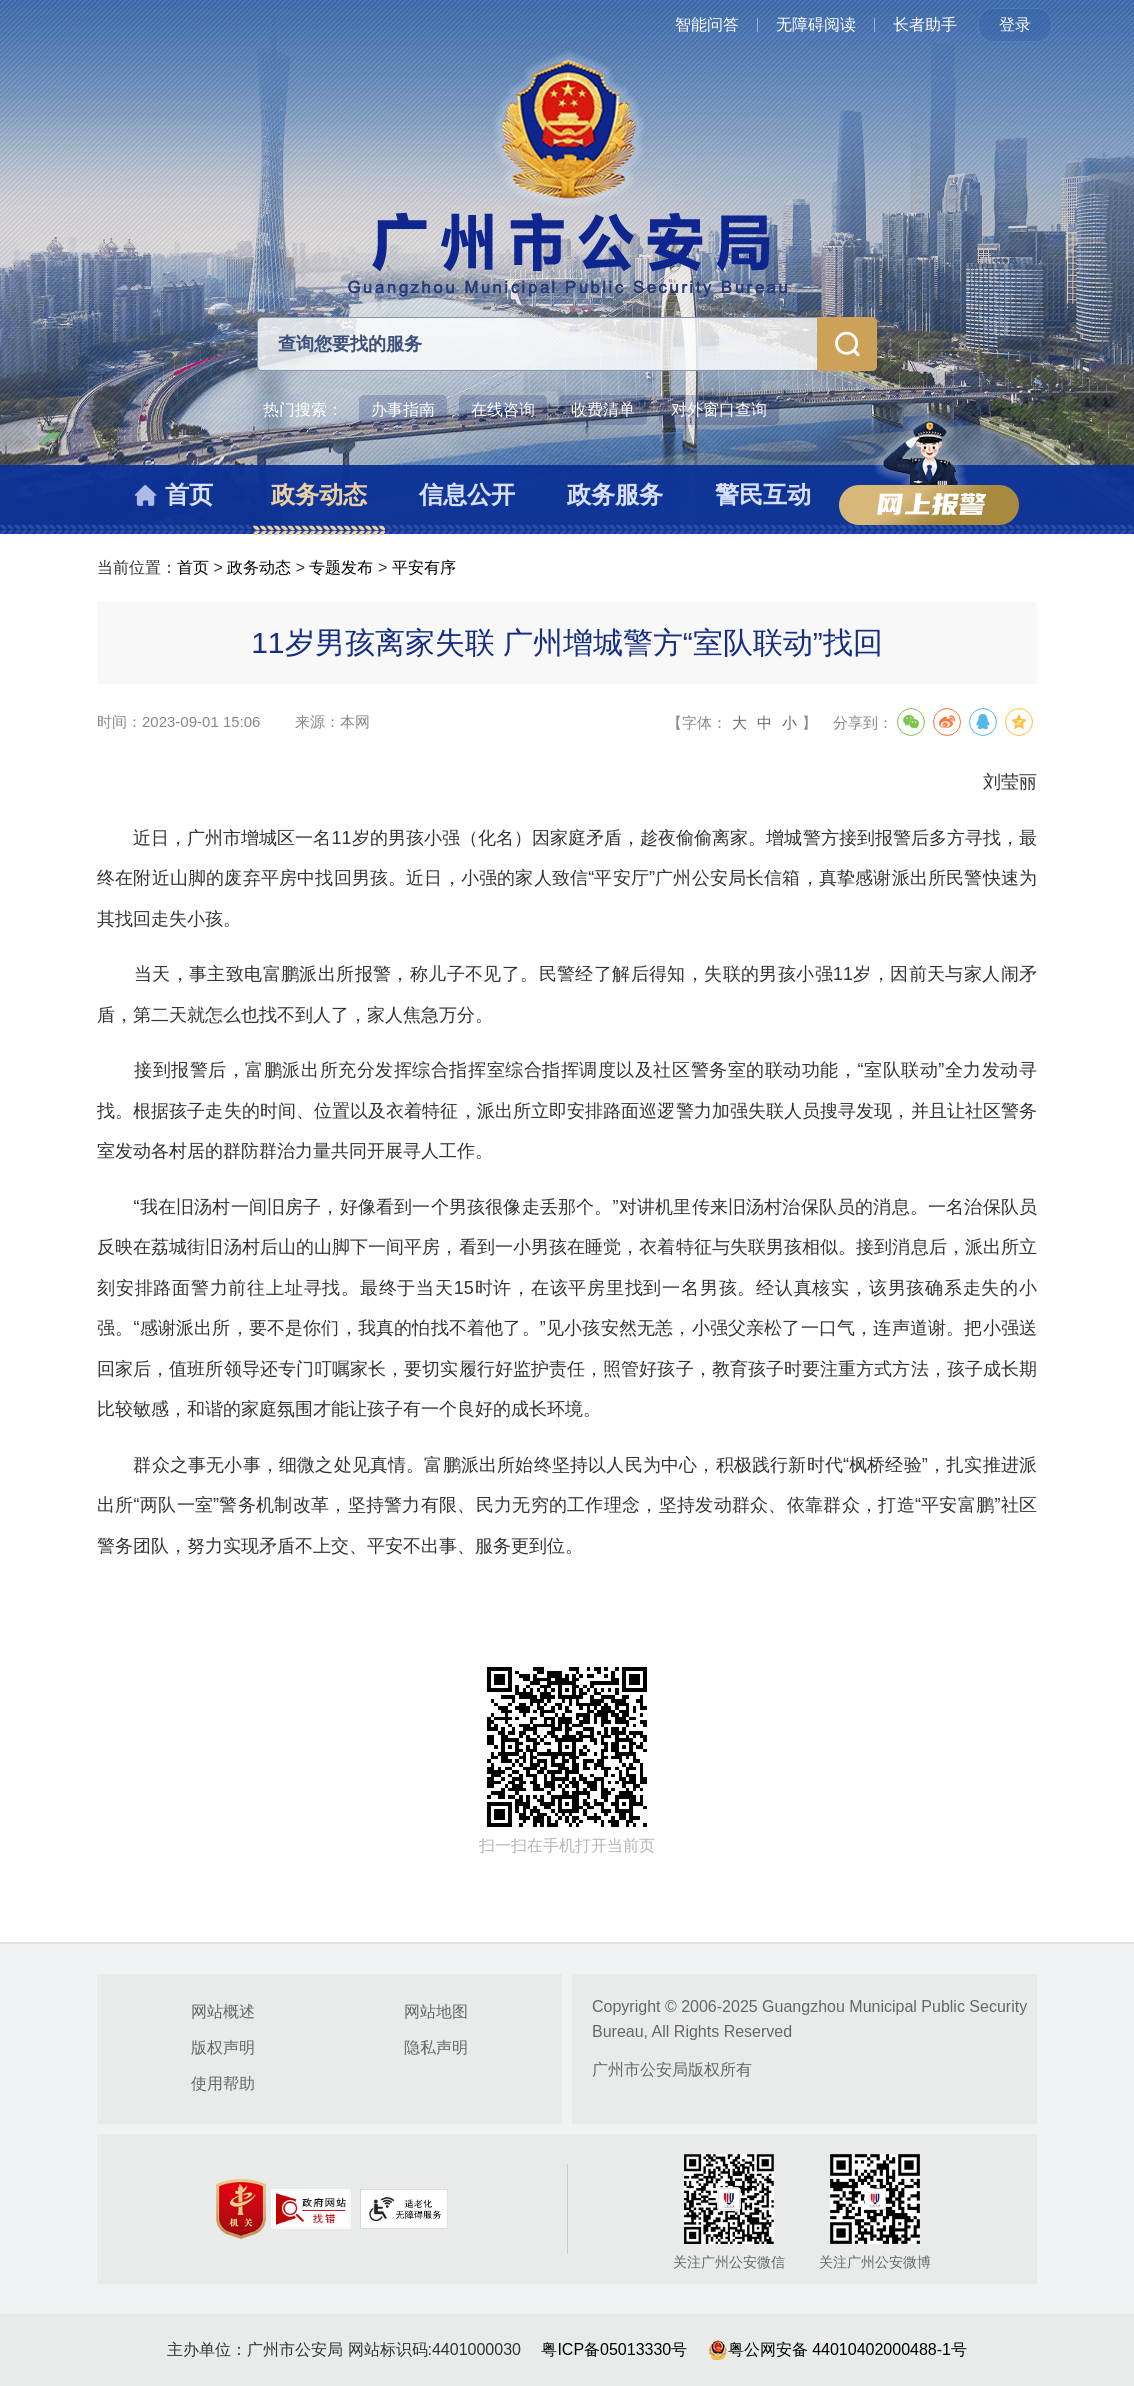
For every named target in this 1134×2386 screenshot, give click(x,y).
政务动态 (259, 567)
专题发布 (341, 567)
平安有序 (424, 567)
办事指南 (403, 409)
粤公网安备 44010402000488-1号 (837, 2349)
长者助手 (925, 24)
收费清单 (603, 409)
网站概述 (223, 2011)
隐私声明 (436, 2047)
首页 (193, 567)
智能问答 (707, 24)
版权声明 (223, 2047)
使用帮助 (223, 2083)
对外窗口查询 (719, 409)
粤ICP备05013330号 (614, 2349)
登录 (1015, 24)
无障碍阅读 (816, 24)
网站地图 (436, 2011)
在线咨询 (503, 409)
